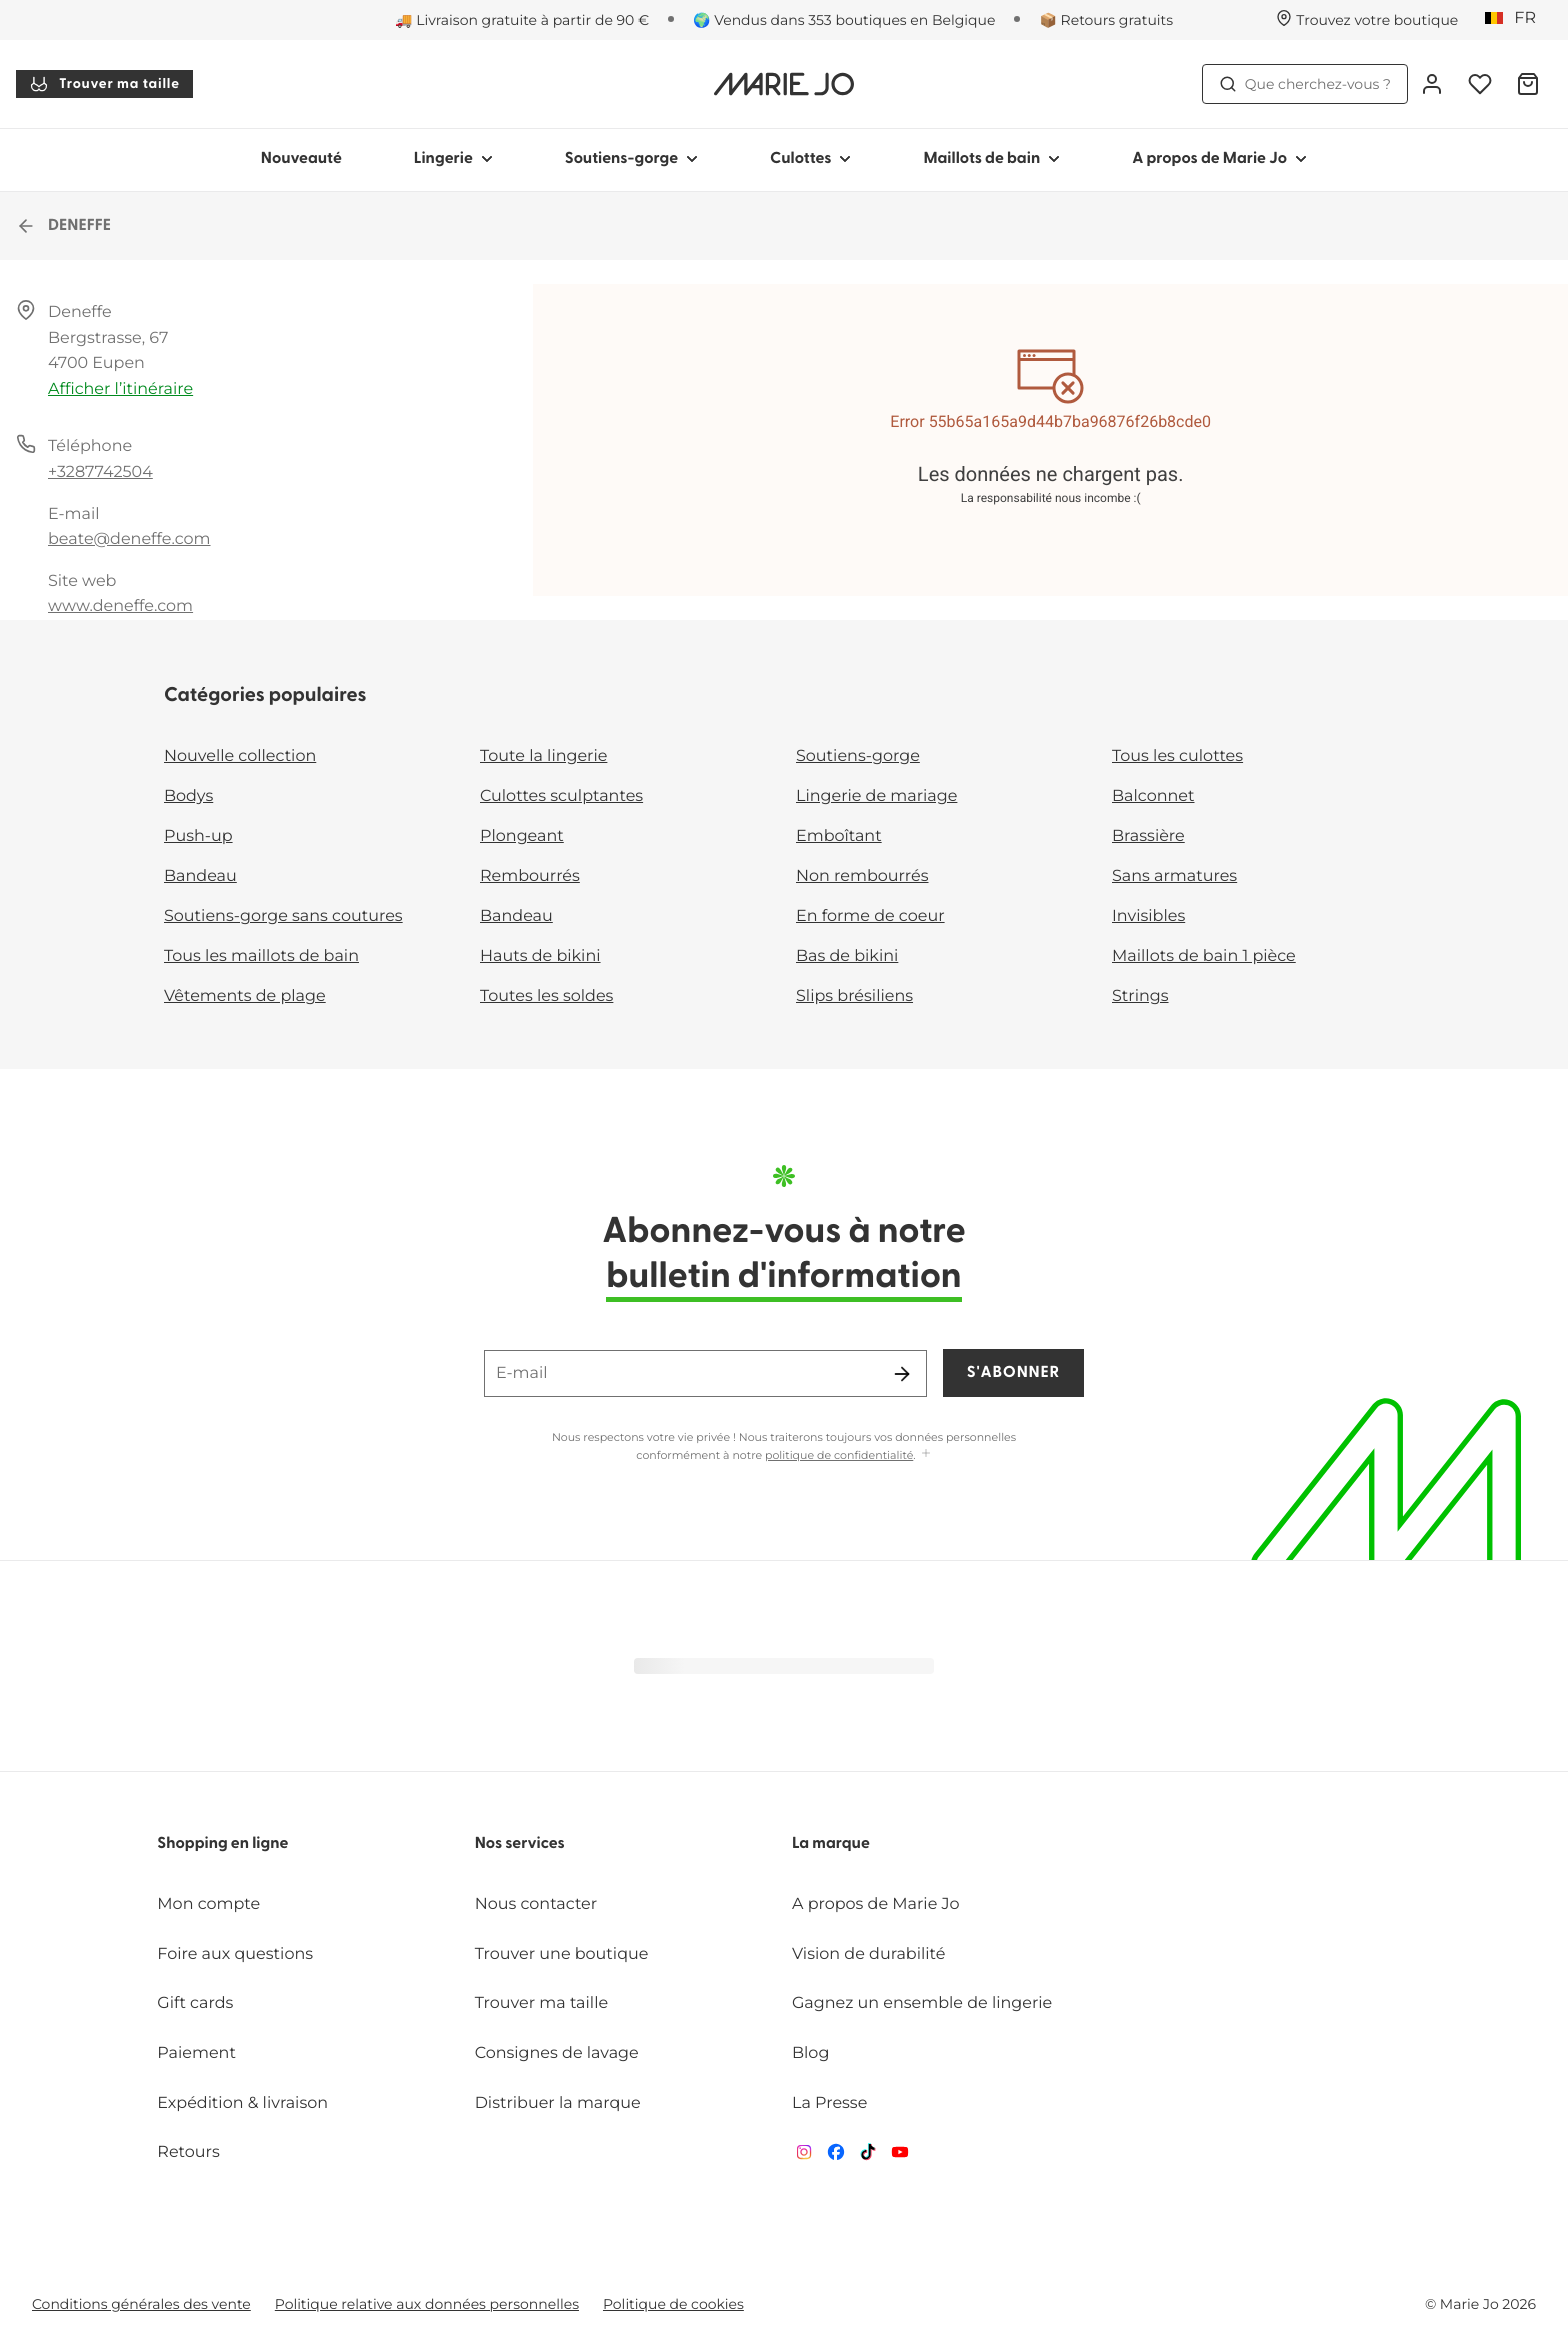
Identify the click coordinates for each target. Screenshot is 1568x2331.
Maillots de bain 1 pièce (1204, 956)
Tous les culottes (1177, 756)
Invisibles (1148, 916)
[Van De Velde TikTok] (868, 2156)
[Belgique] (1517, 19)
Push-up (198, 836)
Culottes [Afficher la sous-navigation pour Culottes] (810, 159)
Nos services (520, 1844)
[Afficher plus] (926, 1454)
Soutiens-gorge (858, 756)
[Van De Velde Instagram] (804, 2156)
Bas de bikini (847, 956)
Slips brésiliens (854, 996)
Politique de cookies (673, 2304)
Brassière (1148, 836)
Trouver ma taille (104, 84)
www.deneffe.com (120, 606)
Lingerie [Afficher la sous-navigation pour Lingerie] (453, 159)
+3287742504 (100, 472)
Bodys (188, 796)
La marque (831, 1844)
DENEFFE (63, 226)
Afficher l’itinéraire (120, 389)
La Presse (829, 2103)
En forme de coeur (870, 916)
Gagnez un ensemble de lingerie (922, 2003)
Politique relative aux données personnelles (427, 2304)
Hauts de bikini (540, 956)
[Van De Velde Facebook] (836, 2156)
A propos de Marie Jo (876, 1904)
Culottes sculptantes (561, 796)
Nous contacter (536, 1904)
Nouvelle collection (240, 756)
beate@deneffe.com (129, 539)
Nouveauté (301, 159)
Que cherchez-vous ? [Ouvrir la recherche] (1305, 84)
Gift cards (195, 2003)
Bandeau (200, 876)
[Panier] (1528, 84)
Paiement (196, 2053)
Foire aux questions (235, 1954)
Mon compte (208, 1904)
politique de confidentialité (839, 1455)
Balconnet (1153, 796)
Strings (1140, 996)
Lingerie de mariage (876, 796)
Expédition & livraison (242, 2103)
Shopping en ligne (222, 1844)
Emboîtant (839, 836)
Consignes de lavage (557, 2053)
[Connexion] (1432, 84)
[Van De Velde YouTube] (900, 2156)
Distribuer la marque (558, 2103)
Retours (188, 2152)
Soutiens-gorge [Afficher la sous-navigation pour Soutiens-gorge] (631, 159)
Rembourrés (530, 876)
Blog (810, 2053)
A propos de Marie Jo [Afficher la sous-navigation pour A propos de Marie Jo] (1219, 159)
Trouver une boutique (562, 1954)
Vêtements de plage (245, 996)
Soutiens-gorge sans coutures (283, 916)
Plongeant (522, 836)
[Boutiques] (1367, 20)
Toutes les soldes (546, 996)
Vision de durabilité (868, 1954)
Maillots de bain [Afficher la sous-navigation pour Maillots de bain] (991, 159)
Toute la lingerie (543, 756)
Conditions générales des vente (141, 2304)
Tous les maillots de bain (261, 956)
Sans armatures (1174, 876)
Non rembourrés (862, 876)
